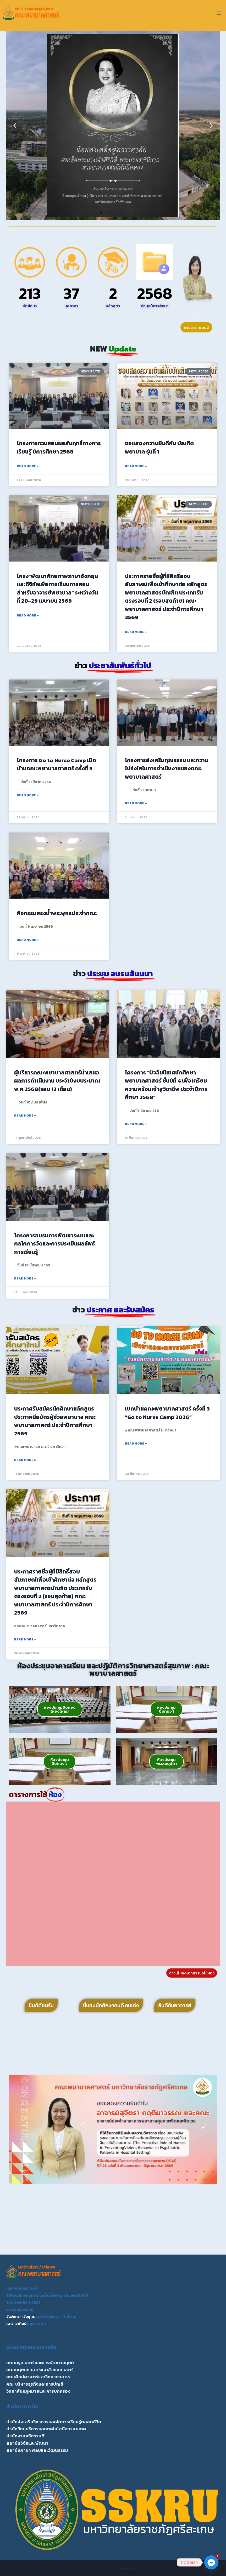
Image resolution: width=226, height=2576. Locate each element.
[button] (15, 125)
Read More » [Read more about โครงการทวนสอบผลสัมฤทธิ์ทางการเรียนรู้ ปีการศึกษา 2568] (28, 466)
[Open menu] (218, 13)
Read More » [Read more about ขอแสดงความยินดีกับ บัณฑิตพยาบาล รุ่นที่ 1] (136, 466)
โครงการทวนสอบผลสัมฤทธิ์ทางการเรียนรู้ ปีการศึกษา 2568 (59, 447)
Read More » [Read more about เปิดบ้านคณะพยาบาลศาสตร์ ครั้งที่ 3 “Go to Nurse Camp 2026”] (136, 1443)
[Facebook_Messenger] (211, 2562)
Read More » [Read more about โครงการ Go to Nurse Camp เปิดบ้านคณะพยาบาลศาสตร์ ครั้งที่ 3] (28, 795)
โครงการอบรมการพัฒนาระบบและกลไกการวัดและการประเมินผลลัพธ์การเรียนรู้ (54, 1243)
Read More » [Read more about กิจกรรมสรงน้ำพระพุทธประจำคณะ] (28, 939)
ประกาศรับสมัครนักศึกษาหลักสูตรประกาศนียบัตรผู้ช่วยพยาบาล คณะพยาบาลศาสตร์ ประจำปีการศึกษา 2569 (55, 1421)
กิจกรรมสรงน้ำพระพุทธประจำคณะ (57, 913)
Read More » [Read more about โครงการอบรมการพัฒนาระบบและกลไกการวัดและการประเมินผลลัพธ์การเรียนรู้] (25, 1278)
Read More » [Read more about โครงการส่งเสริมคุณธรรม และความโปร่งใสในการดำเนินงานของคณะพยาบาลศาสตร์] (136, 803)
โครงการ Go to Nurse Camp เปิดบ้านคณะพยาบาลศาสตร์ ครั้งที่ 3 (56, 764)
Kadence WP (129, 2568)
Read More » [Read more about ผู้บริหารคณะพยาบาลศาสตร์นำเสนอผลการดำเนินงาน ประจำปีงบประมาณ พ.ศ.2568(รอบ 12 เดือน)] (25, 1115)
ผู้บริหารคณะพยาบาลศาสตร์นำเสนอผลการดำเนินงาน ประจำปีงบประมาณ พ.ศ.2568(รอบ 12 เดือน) (57, 1080)
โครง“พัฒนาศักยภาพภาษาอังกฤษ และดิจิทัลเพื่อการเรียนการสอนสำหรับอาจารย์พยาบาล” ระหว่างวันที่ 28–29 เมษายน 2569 (57, 588)
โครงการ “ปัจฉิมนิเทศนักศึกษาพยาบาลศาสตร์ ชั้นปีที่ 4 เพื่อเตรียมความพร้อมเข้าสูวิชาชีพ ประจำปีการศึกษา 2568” (166, 1084)
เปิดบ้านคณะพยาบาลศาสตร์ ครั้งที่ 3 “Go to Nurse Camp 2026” (167, 1413)
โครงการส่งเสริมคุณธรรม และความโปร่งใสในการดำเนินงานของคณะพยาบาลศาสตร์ (166, 768)
